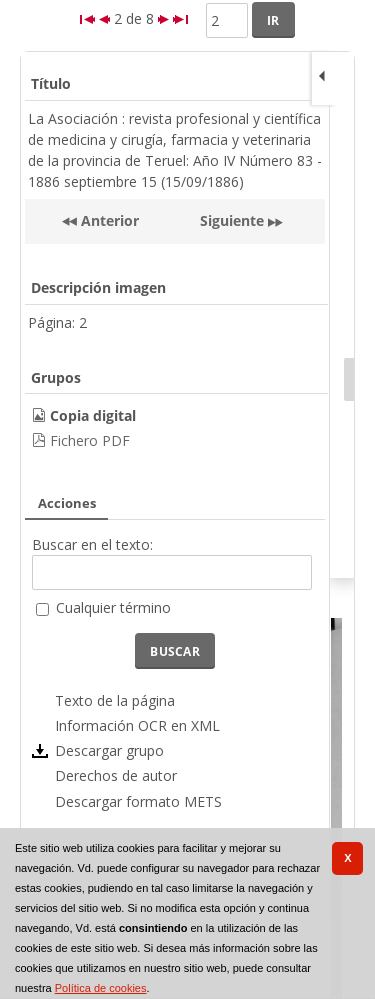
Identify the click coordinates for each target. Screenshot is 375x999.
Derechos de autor (116, 775)
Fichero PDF (90, 440)
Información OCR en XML (137, 725)
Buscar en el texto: (92, 544)
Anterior (108, 220)
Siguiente (232, 220)
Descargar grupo (109, 750)
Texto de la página (115, 700)
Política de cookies (101, 988)
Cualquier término (113, 607)
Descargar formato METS (138, 801)
